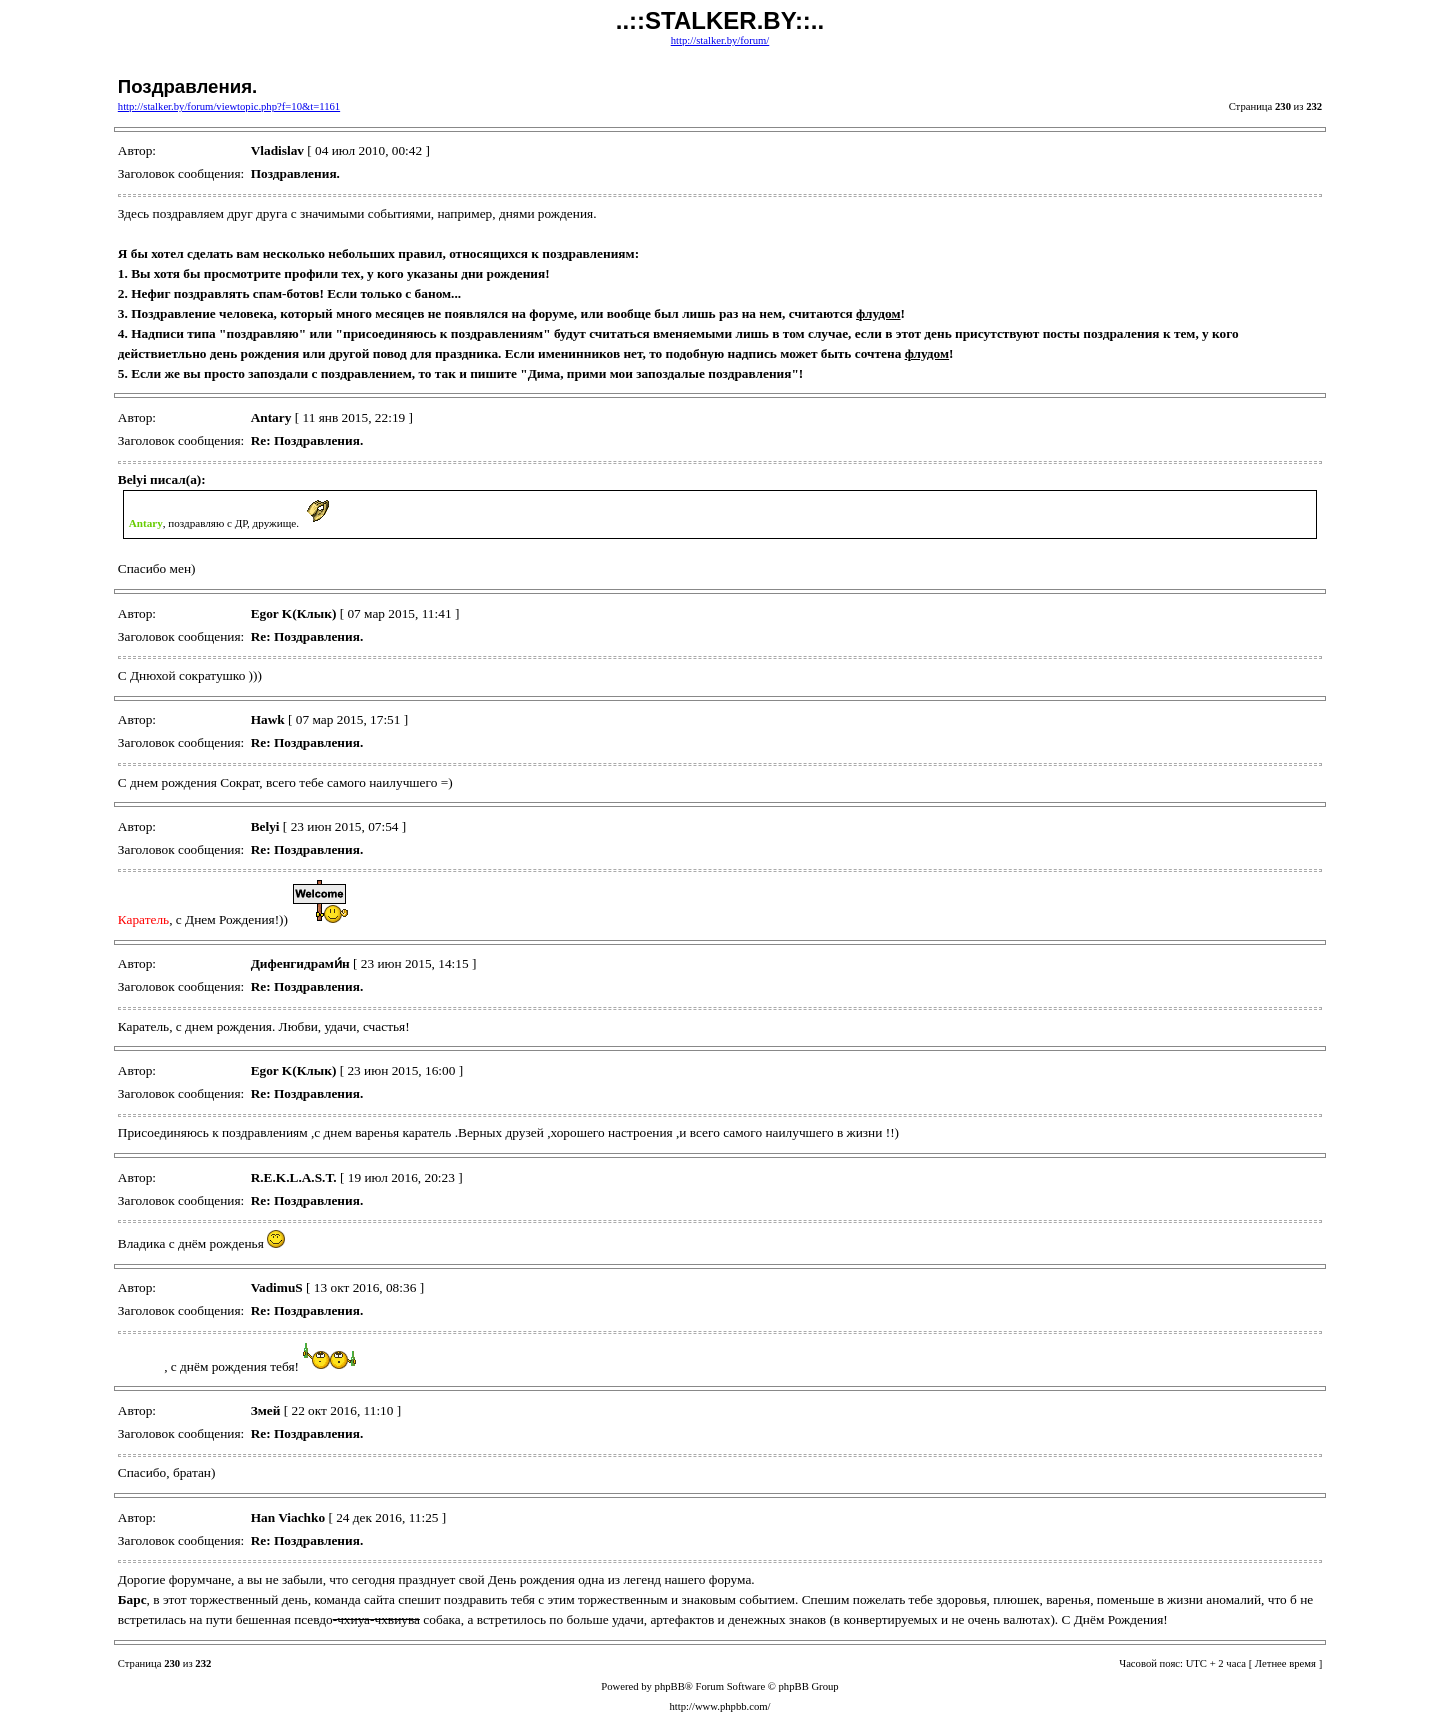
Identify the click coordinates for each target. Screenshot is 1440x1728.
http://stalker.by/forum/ (720, 40)
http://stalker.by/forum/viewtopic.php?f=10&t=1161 (229, 106)
